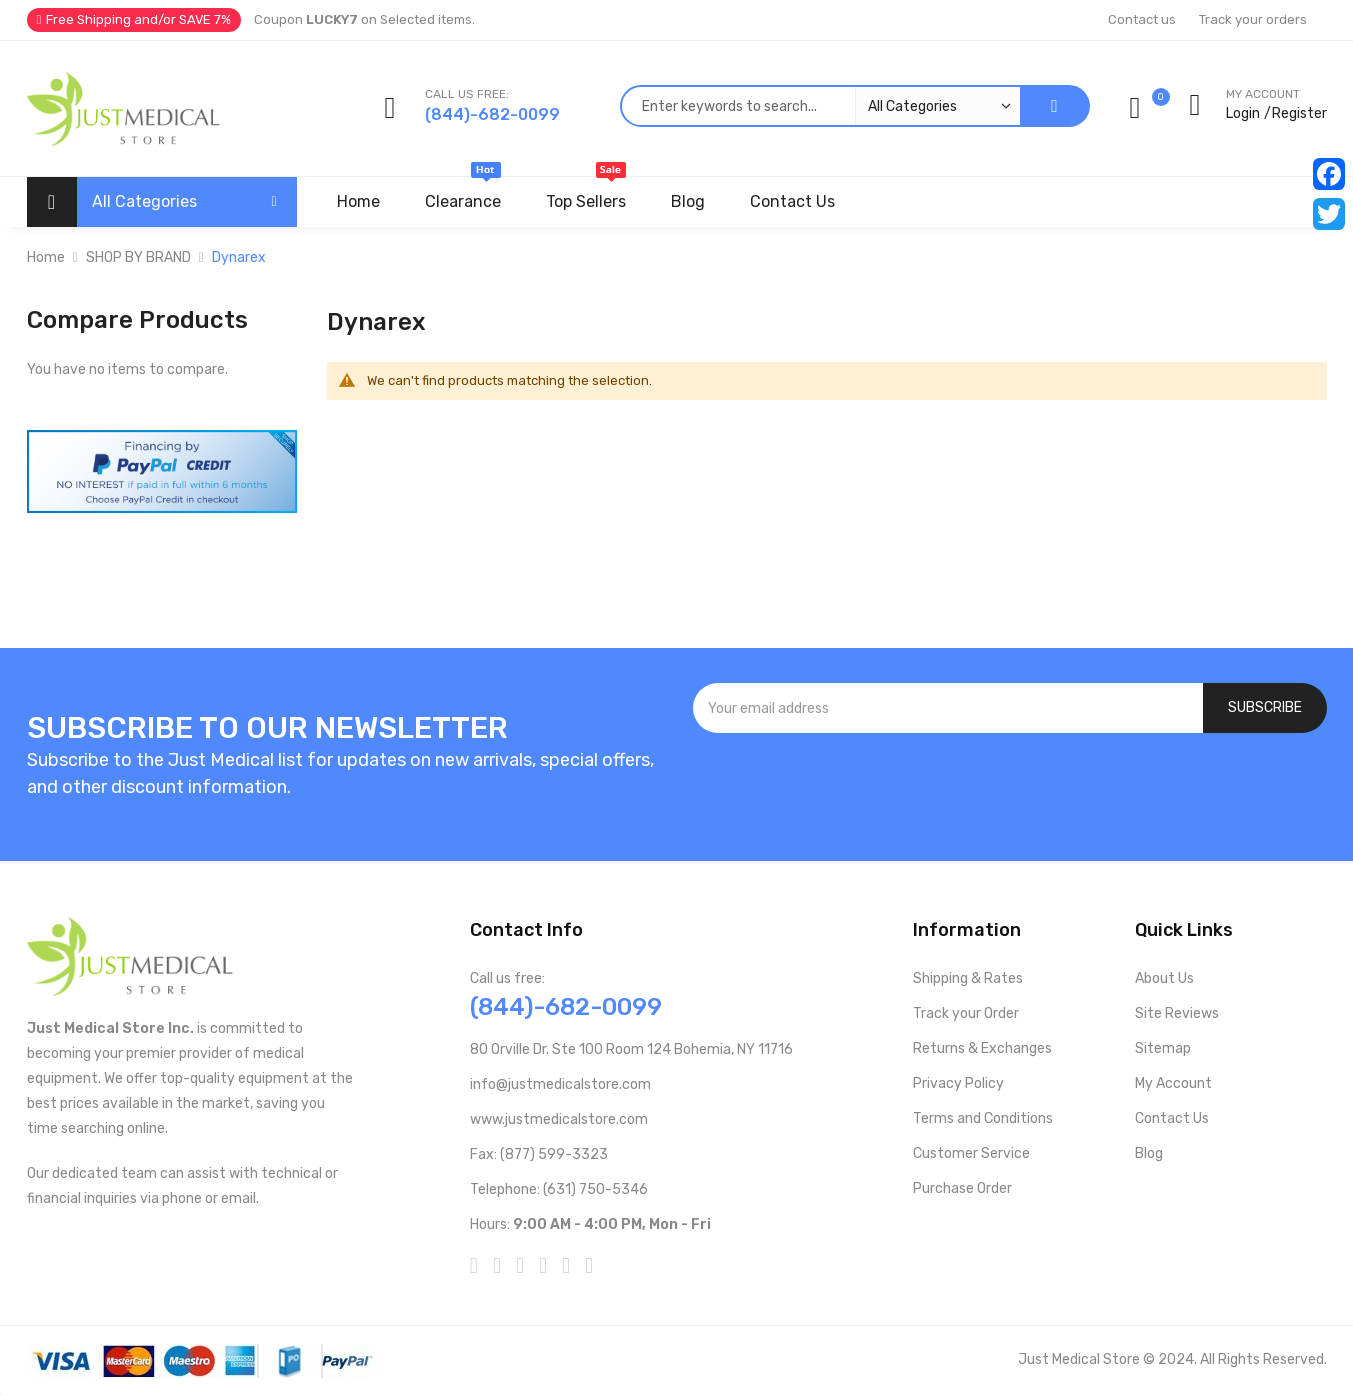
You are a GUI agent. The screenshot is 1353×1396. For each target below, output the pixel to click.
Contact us (1142, 19)
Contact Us (1172, 1118)
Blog (1149, 1153)
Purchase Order (962, 1188)
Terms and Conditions (983, 1118)
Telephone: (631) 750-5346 (559, 1189)
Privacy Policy (958, 1083)
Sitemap (1163, 1048)
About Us (1164, 978)
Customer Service (971, 1153)
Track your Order (966, 1013)
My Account (1173, 1083)
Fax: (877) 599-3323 (539, 1154)
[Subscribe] (1265, 708)
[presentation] (1010, 787)
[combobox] (820, 106)
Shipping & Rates (968, 978)
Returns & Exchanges (982, 1048)
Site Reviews (1177, 1013)
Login (1243, 113)
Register (1299, 113)
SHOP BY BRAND (138, 257)
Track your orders (1253, 19)
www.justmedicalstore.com (559, 1119)
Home (46, 257)
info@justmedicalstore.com (560, 1084)
